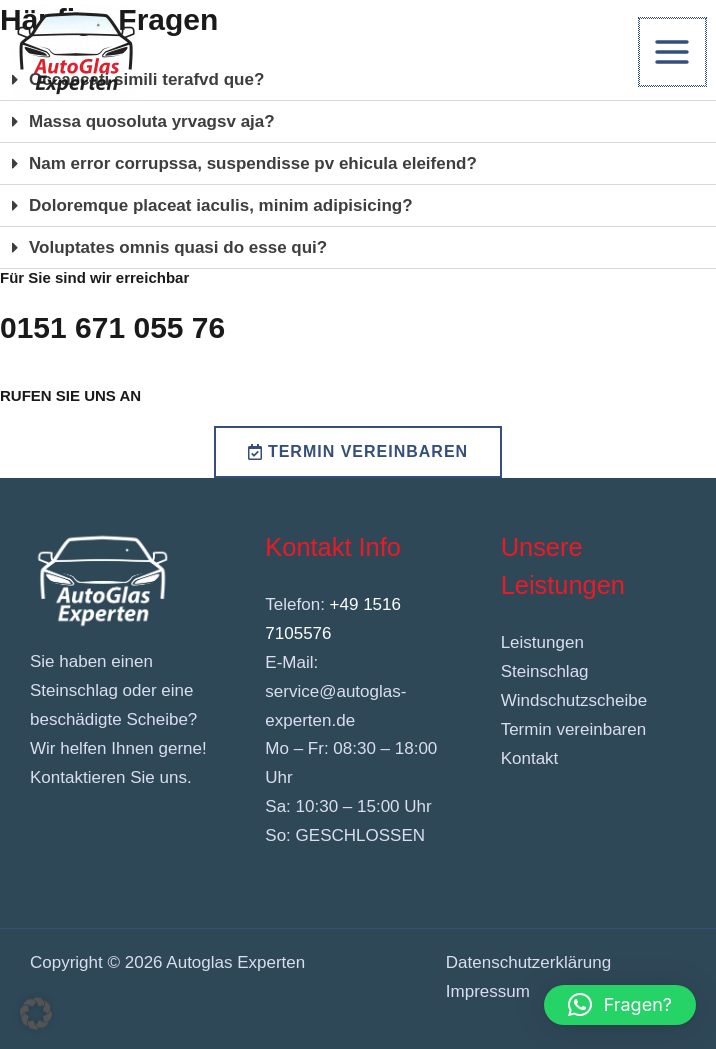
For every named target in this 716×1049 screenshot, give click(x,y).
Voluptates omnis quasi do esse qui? (178, 247)
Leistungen (542, 642)
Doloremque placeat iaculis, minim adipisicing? (221, 205)
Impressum (488, 991)
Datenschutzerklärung (528, 962)
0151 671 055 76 (112, 327)
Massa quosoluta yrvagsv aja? (152, 121)
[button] (358, 122)
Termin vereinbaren (574, 729)
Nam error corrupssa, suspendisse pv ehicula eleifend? (253, 163)
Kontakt (530, 758)
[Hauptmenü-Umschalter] (674, 52)
